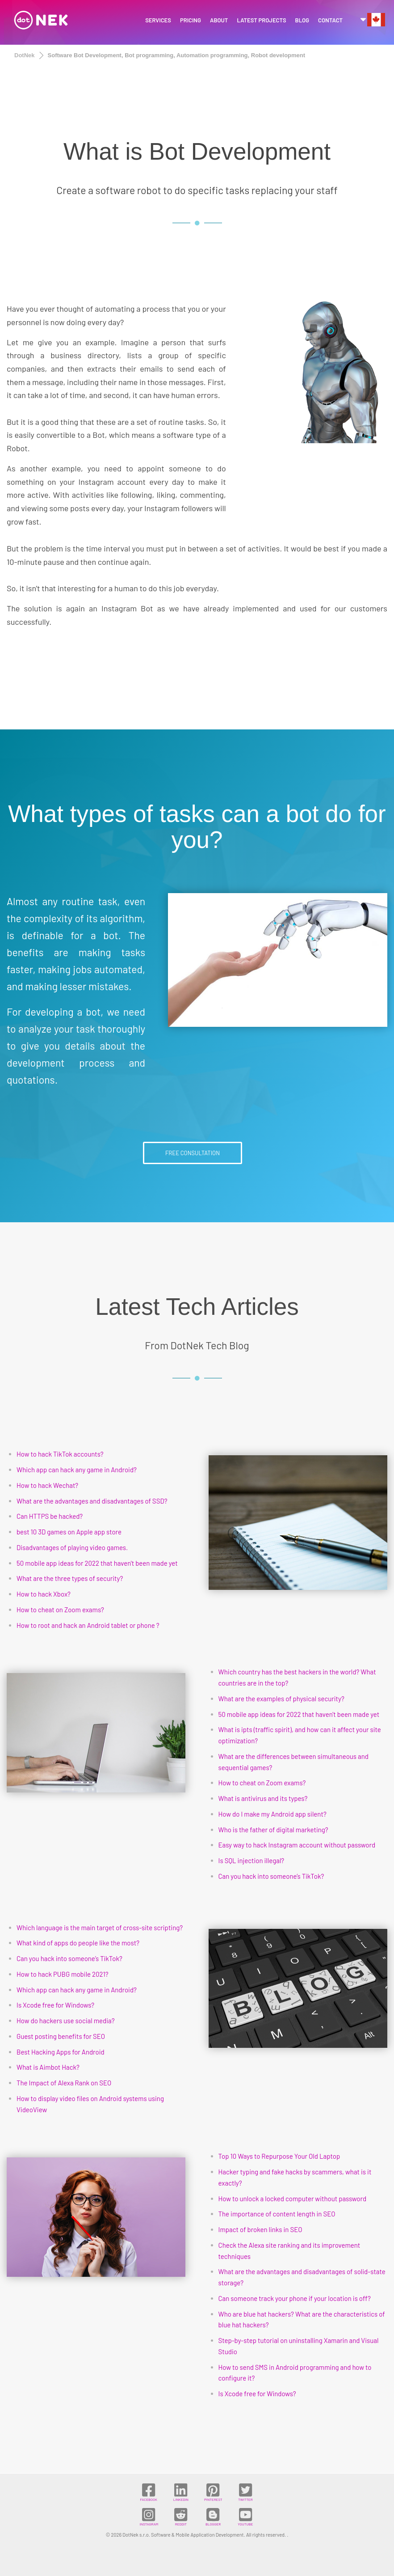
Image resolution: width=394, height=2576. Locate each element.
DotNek (24, 55)
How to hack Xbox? (44, 1594)
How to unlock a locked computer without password (292, 2199)
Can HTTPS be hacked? (50, 1516)
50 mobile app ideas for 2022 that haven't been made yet (97, 1563)
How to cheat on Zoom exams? (60, 1610)
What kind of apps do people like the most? (78, 1943)
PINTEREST (213, 2492)
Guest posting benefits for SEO (61, 2036)
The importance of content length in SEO (276, 2214)
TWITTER (245, 2492)
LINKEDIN (181, 2492)
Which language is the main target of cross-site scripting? (100, 1928)
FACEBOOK (148, 2492)
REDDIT (180, 2516)
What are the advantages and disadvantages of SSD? (92, 1501)
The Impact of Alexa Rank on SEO (64, 2083)
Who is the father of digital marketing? (273, 1830)
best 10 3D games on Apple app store (69, 1532)
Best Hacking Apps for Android (61, 2052)
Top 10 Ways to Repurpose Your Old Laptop (279, 2156)
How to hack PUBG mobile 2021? (63, 1974)
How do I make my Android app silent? (272, 1814)
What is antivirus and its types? (263, 1798)
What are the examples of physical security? (281, 1699)
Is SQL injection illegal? (251, 1860)
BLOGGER (213, 2516)
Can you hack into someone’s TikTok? (271, 1876)
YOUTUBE (245, 2516)
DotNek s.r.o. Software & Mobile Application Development (182, 2535)
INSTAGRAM (149, 2516)
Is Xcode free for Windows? (55, 2005)
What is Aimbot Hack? (48, 2067)
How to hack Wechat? (47, 1485)
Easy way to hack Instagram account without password (297, 1845)
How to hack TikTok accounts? (60, 1454)
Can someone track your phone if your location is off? (294, 2298)
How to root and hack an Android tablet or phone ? (88, 1625)
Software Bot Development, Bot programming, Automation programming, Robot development (177, 55)
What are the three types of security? (70, 1578)
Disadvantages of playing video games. (72, 1547)
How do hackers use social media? (66, 2021)
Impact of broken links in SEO (260, 2229)
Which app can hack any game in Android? (77, 1470)
